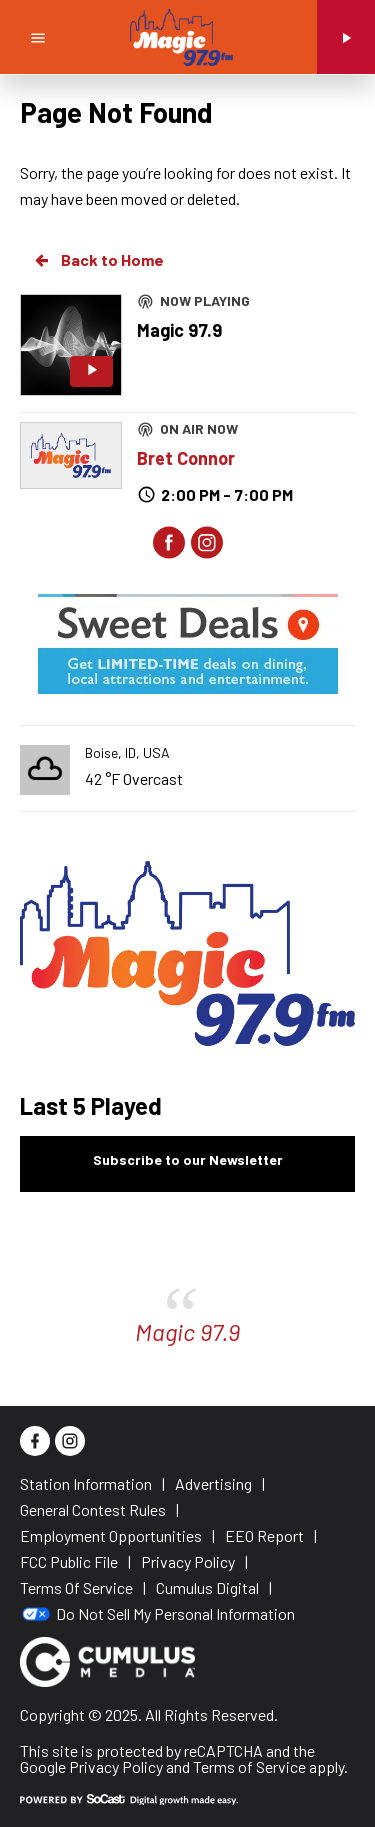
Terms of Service (249, 1766)
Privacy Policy (116, 1766)
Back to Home (98, 260)
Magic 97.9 (187, 1331)
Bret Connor (186, 458)
